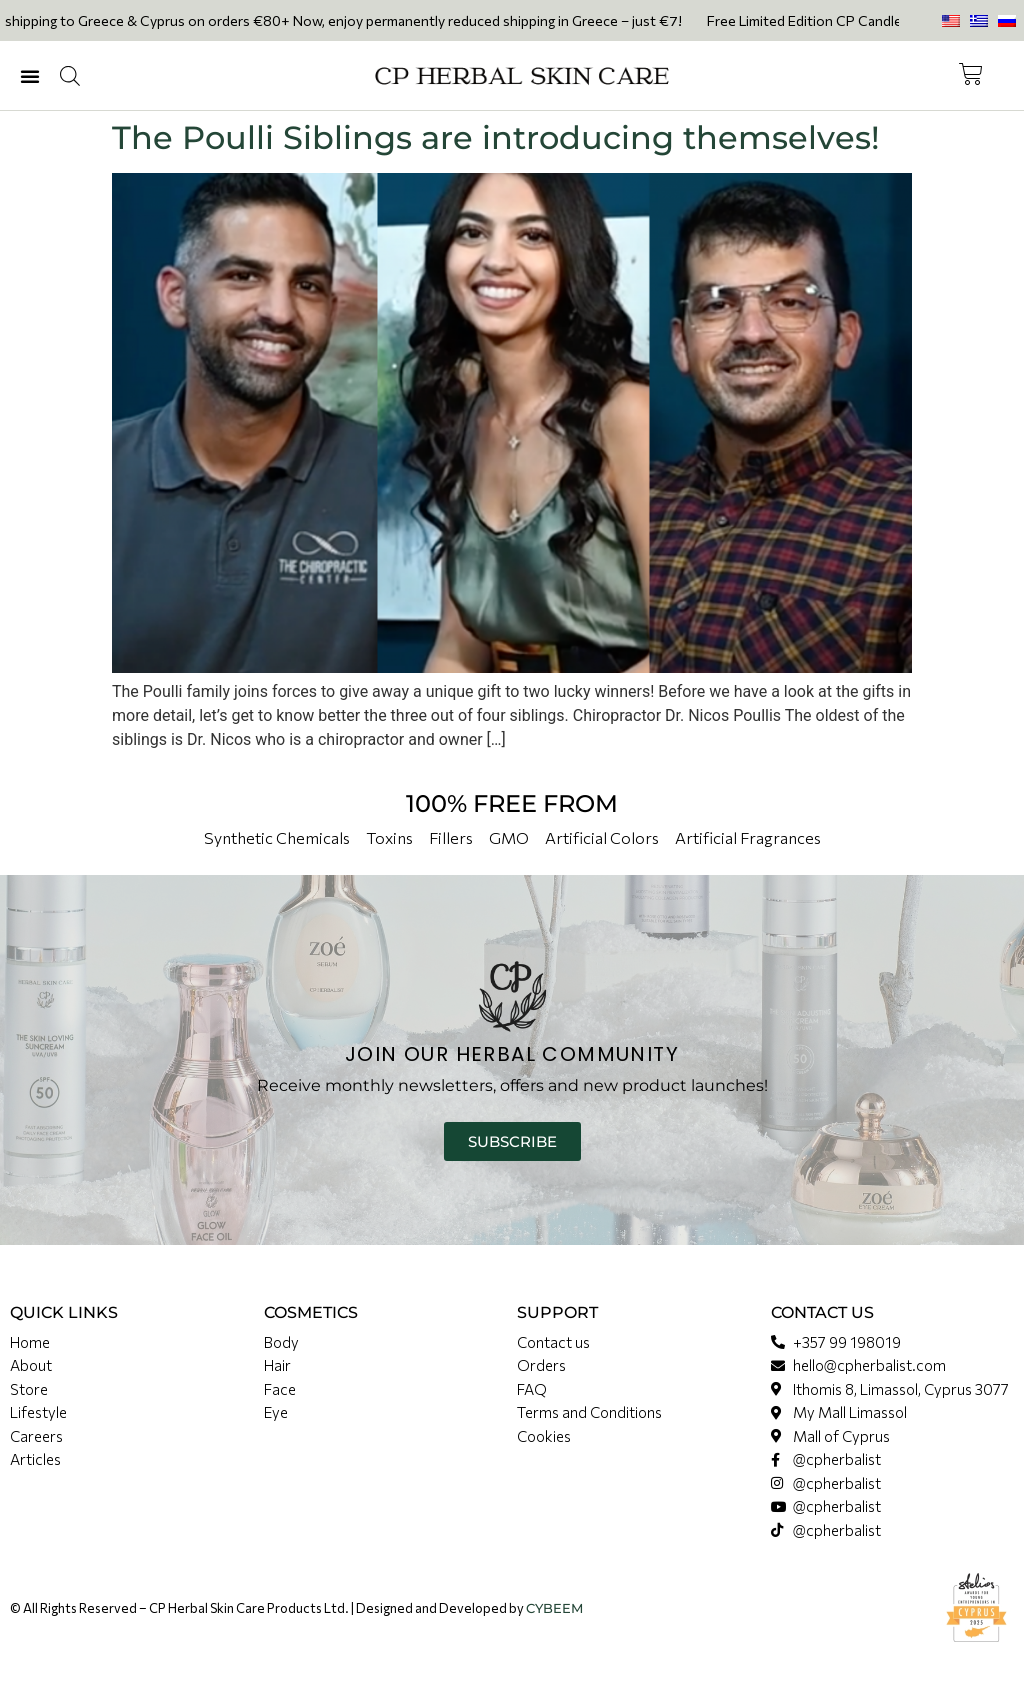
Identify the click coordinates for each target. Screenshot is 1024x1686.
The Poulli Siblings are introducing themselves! (496, 137)
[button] (30, 76)
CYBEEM (554, 1608)
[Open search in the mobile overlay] (70, 76)
